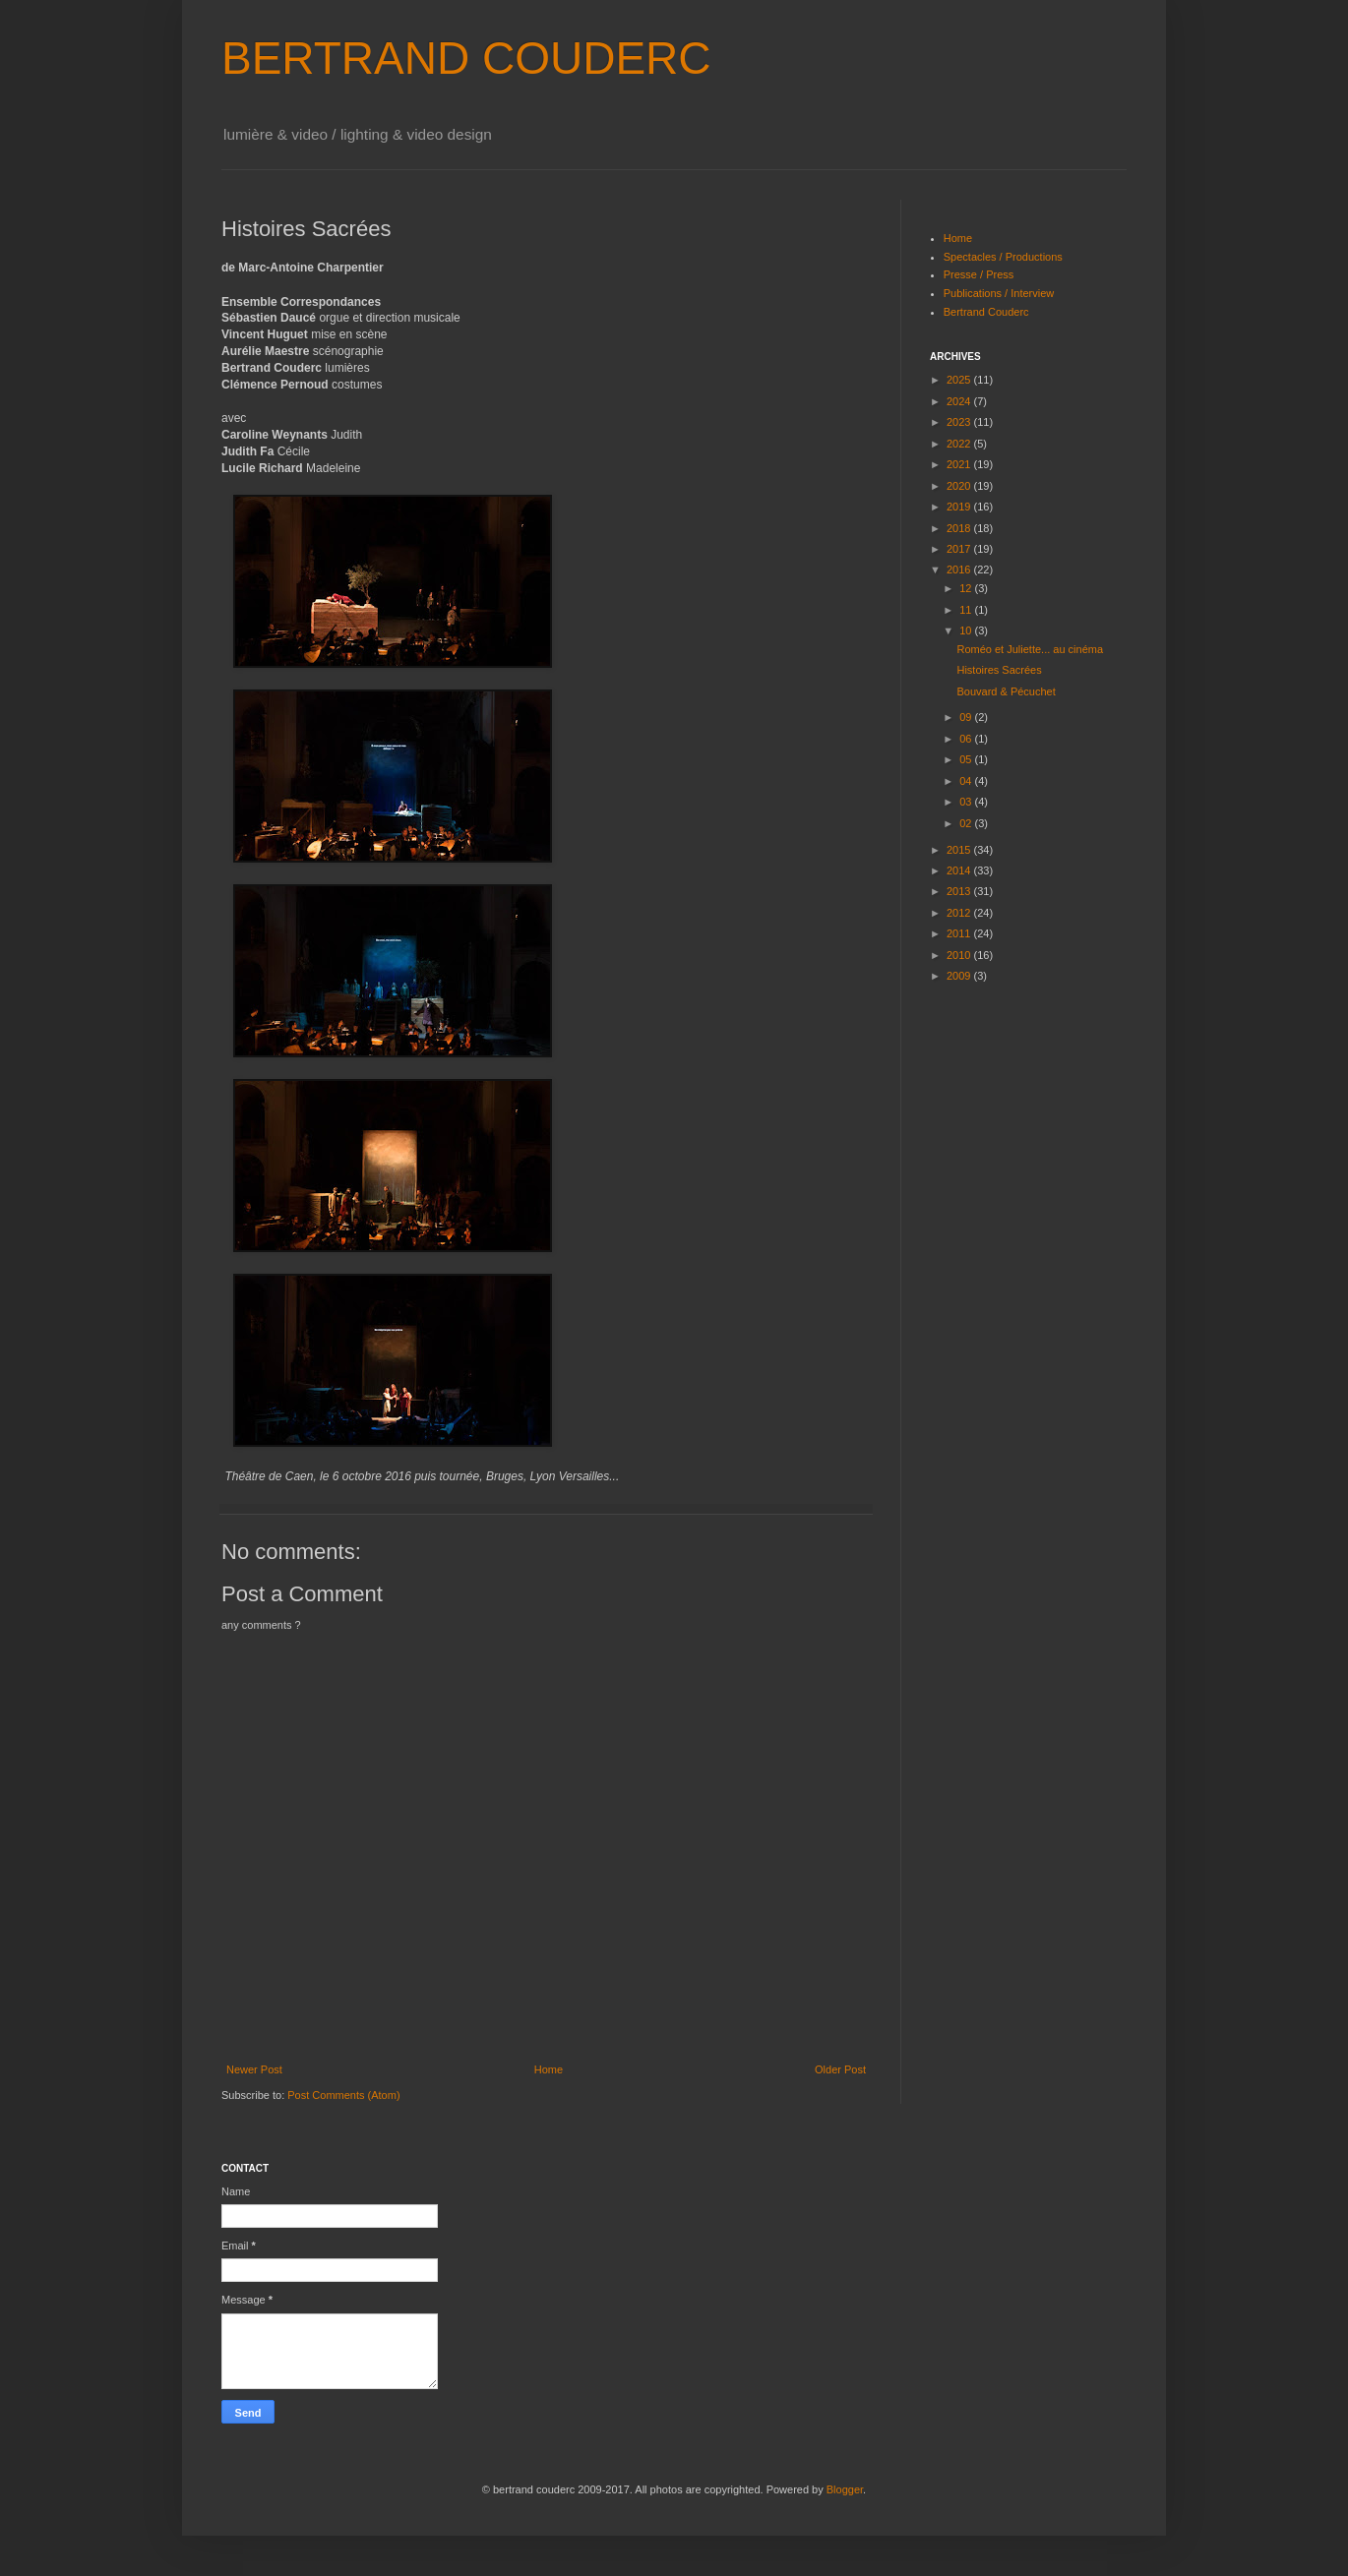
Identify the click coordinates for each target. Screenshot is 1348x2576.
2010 (960, 955)
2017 (960, 549)
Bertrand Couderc (986, 312)
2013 (960, 891)
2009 (960, 976)
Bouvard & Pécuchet (1005, 691)
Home (548, 2069)
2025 (960, 380)
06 (966, 739)
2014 (960, 870)
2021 (960, 464)
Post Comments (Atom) (343, 2095)
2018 (960, 528)
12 (966, 588)
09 (966, 717)
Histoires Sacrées (998, 670)
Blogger (845, 2489)
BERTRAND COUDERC (466, 58)
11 (966, 610)
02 (966, 823)
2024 (960, 401)
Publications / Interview (999, 293)
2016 (960, 569)
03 (966, 802)
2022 (960, 443)
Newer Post (254, 2069)
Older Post (840, 2069)
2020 (960, 486)
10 (966, 630)
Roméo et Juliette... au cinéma (1029, 649)
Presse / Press (979, 274)
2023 (960, 422)
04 (966, 781)
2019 (960, 506)
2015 (960, 850)
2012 (960, 913)
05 (966, 759)
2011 (960, 933)
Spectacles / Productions (1003, 257)
